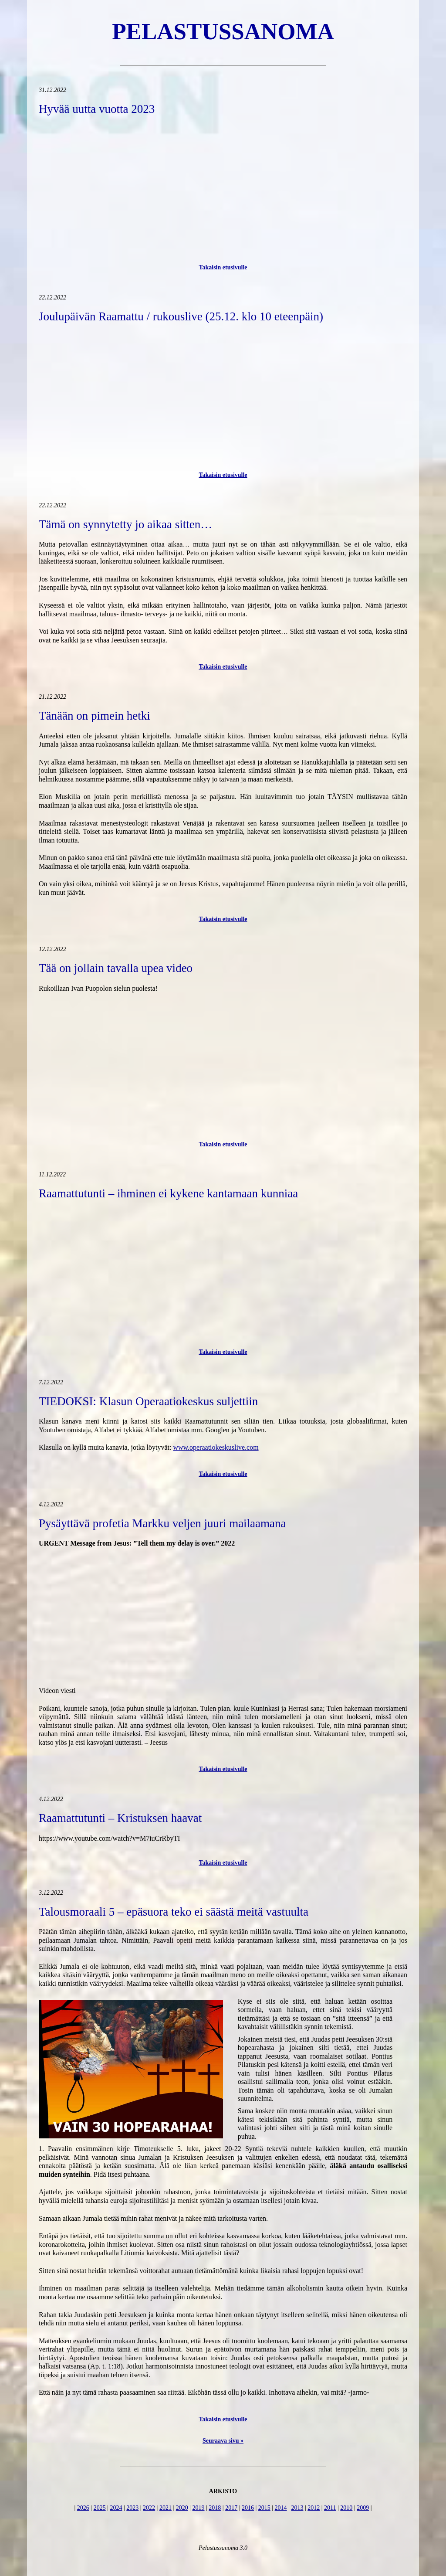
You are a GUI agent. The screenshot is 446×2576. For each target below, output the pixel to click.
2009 (363, 2508)
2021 (165, 2508)
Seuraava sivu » (223, 2440)
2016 (248, 2508)
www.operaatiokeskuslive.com (215, 1447)
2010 (346, 2508)
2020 (182, 2508)
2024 (116, 2508)
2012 (313, 2508)
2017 (231, 2508)
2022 (149, 2508)
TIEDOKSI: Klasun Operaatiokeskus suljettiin (148, 1401)
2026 (83, 2508)
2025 (100, 2508)
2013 (297, 2508)
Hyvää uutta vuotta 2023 (97, 109)
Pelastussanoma (223, 31)
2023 (132, 2508)
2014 (281, 2508)
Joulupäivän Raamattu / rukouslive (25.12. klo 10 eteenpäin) (181, 316)
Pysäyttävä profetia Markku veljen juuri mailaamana (162, 1523)
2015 (264, 2508)
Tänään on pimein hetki (94, 715)
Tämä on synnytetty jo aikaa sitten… (125, 524)
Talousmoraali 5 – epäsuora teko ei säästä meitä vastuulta (173, 1911)
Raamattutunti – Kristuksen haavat (120, 1818)
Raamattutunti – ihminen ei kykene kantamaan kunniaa (168, 1193)
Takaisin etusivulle (223, 267)
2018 (215, 2508)
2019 (199, 2508)
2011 (330, 2508)
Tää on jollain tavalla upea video (116, 968)
